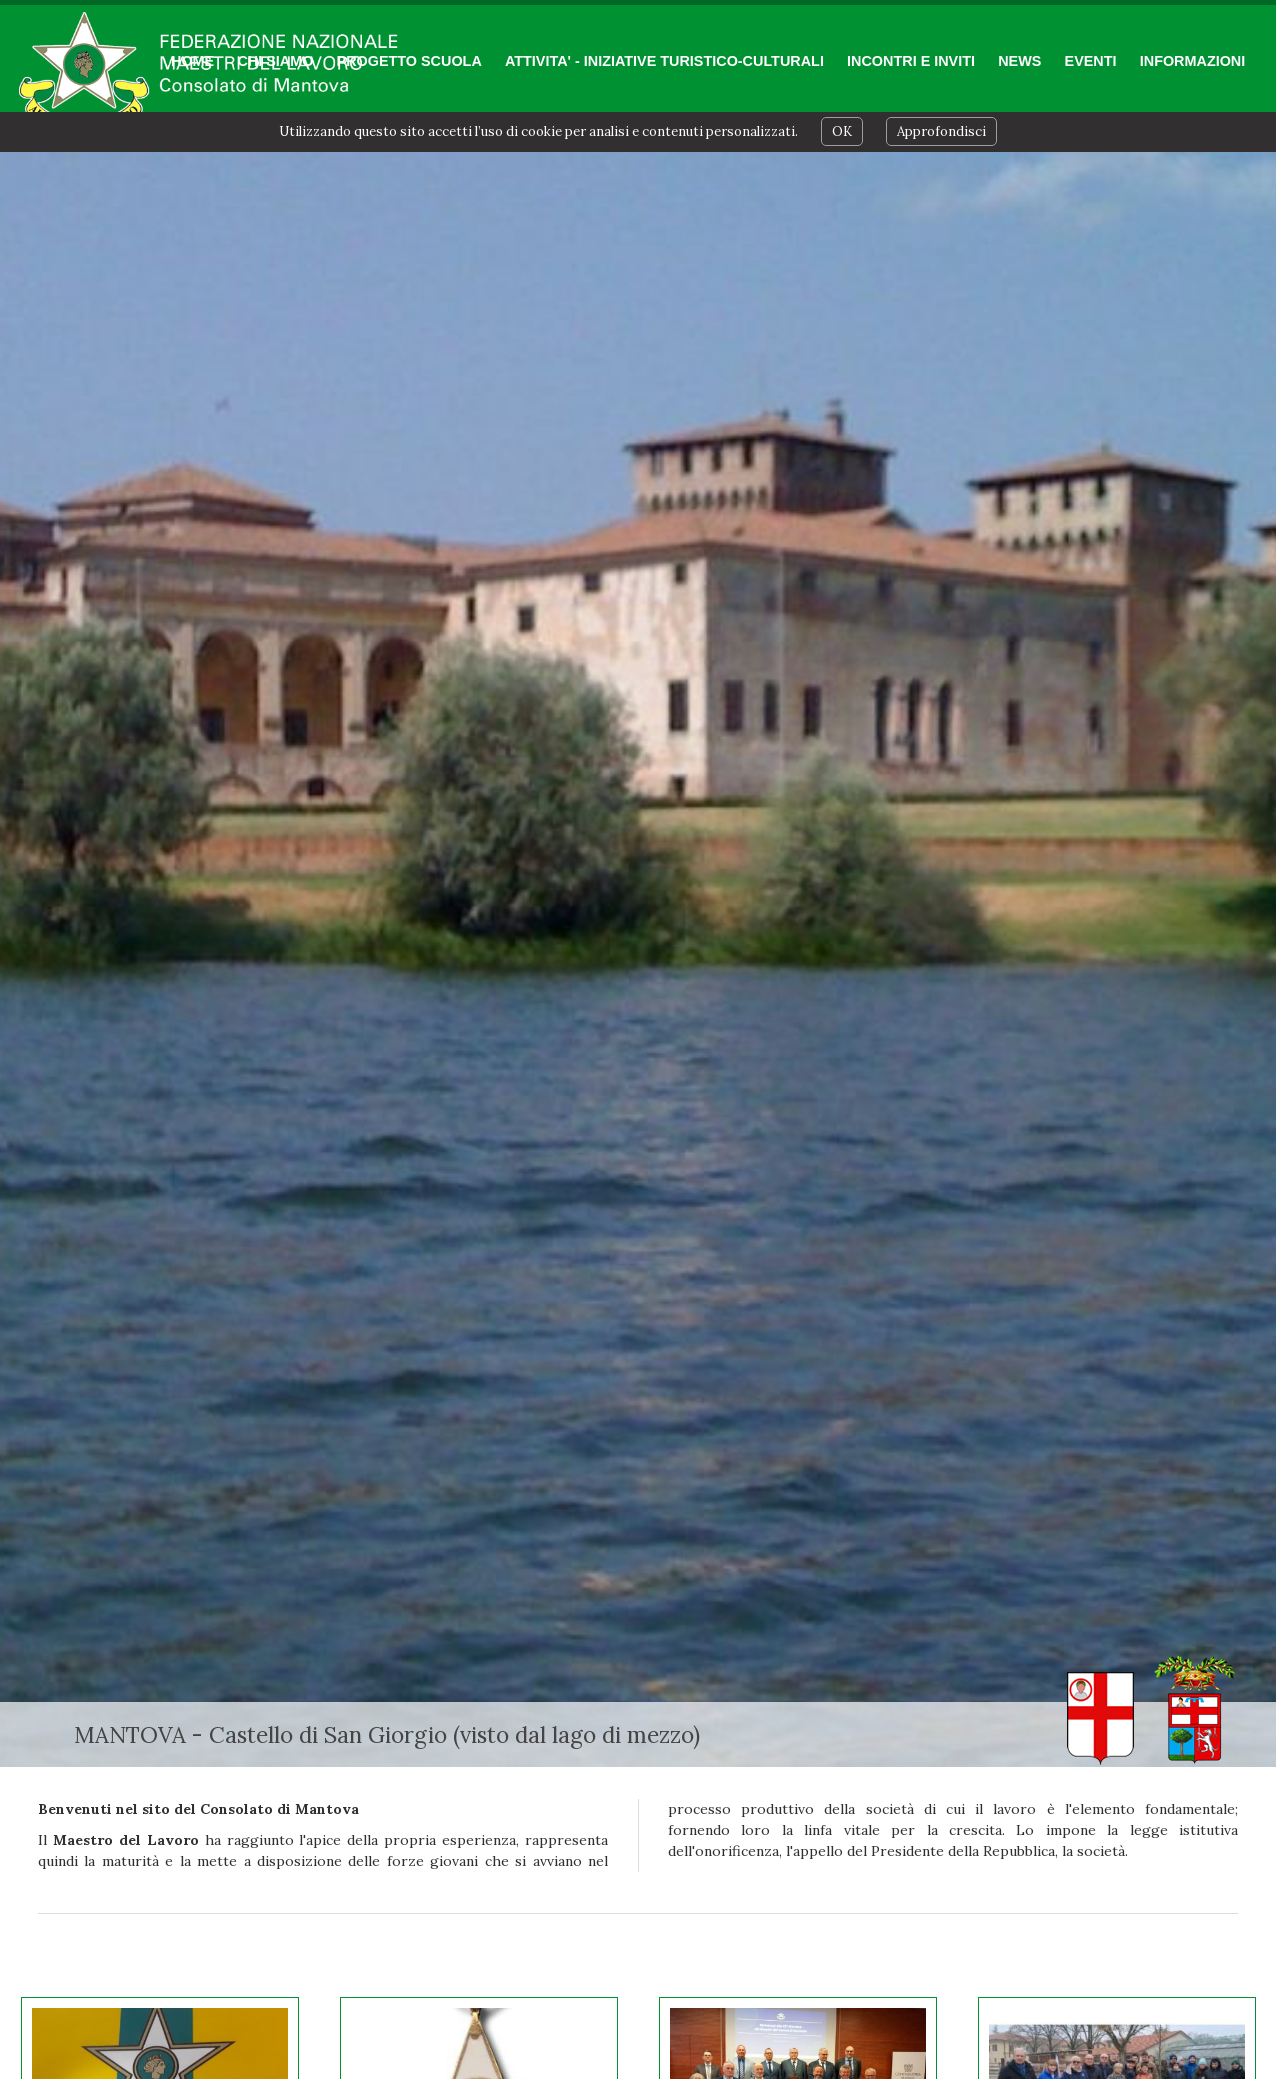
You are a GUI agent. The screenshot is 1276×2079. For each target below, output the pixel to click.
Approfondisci (941, 131)
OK (842, 131)
